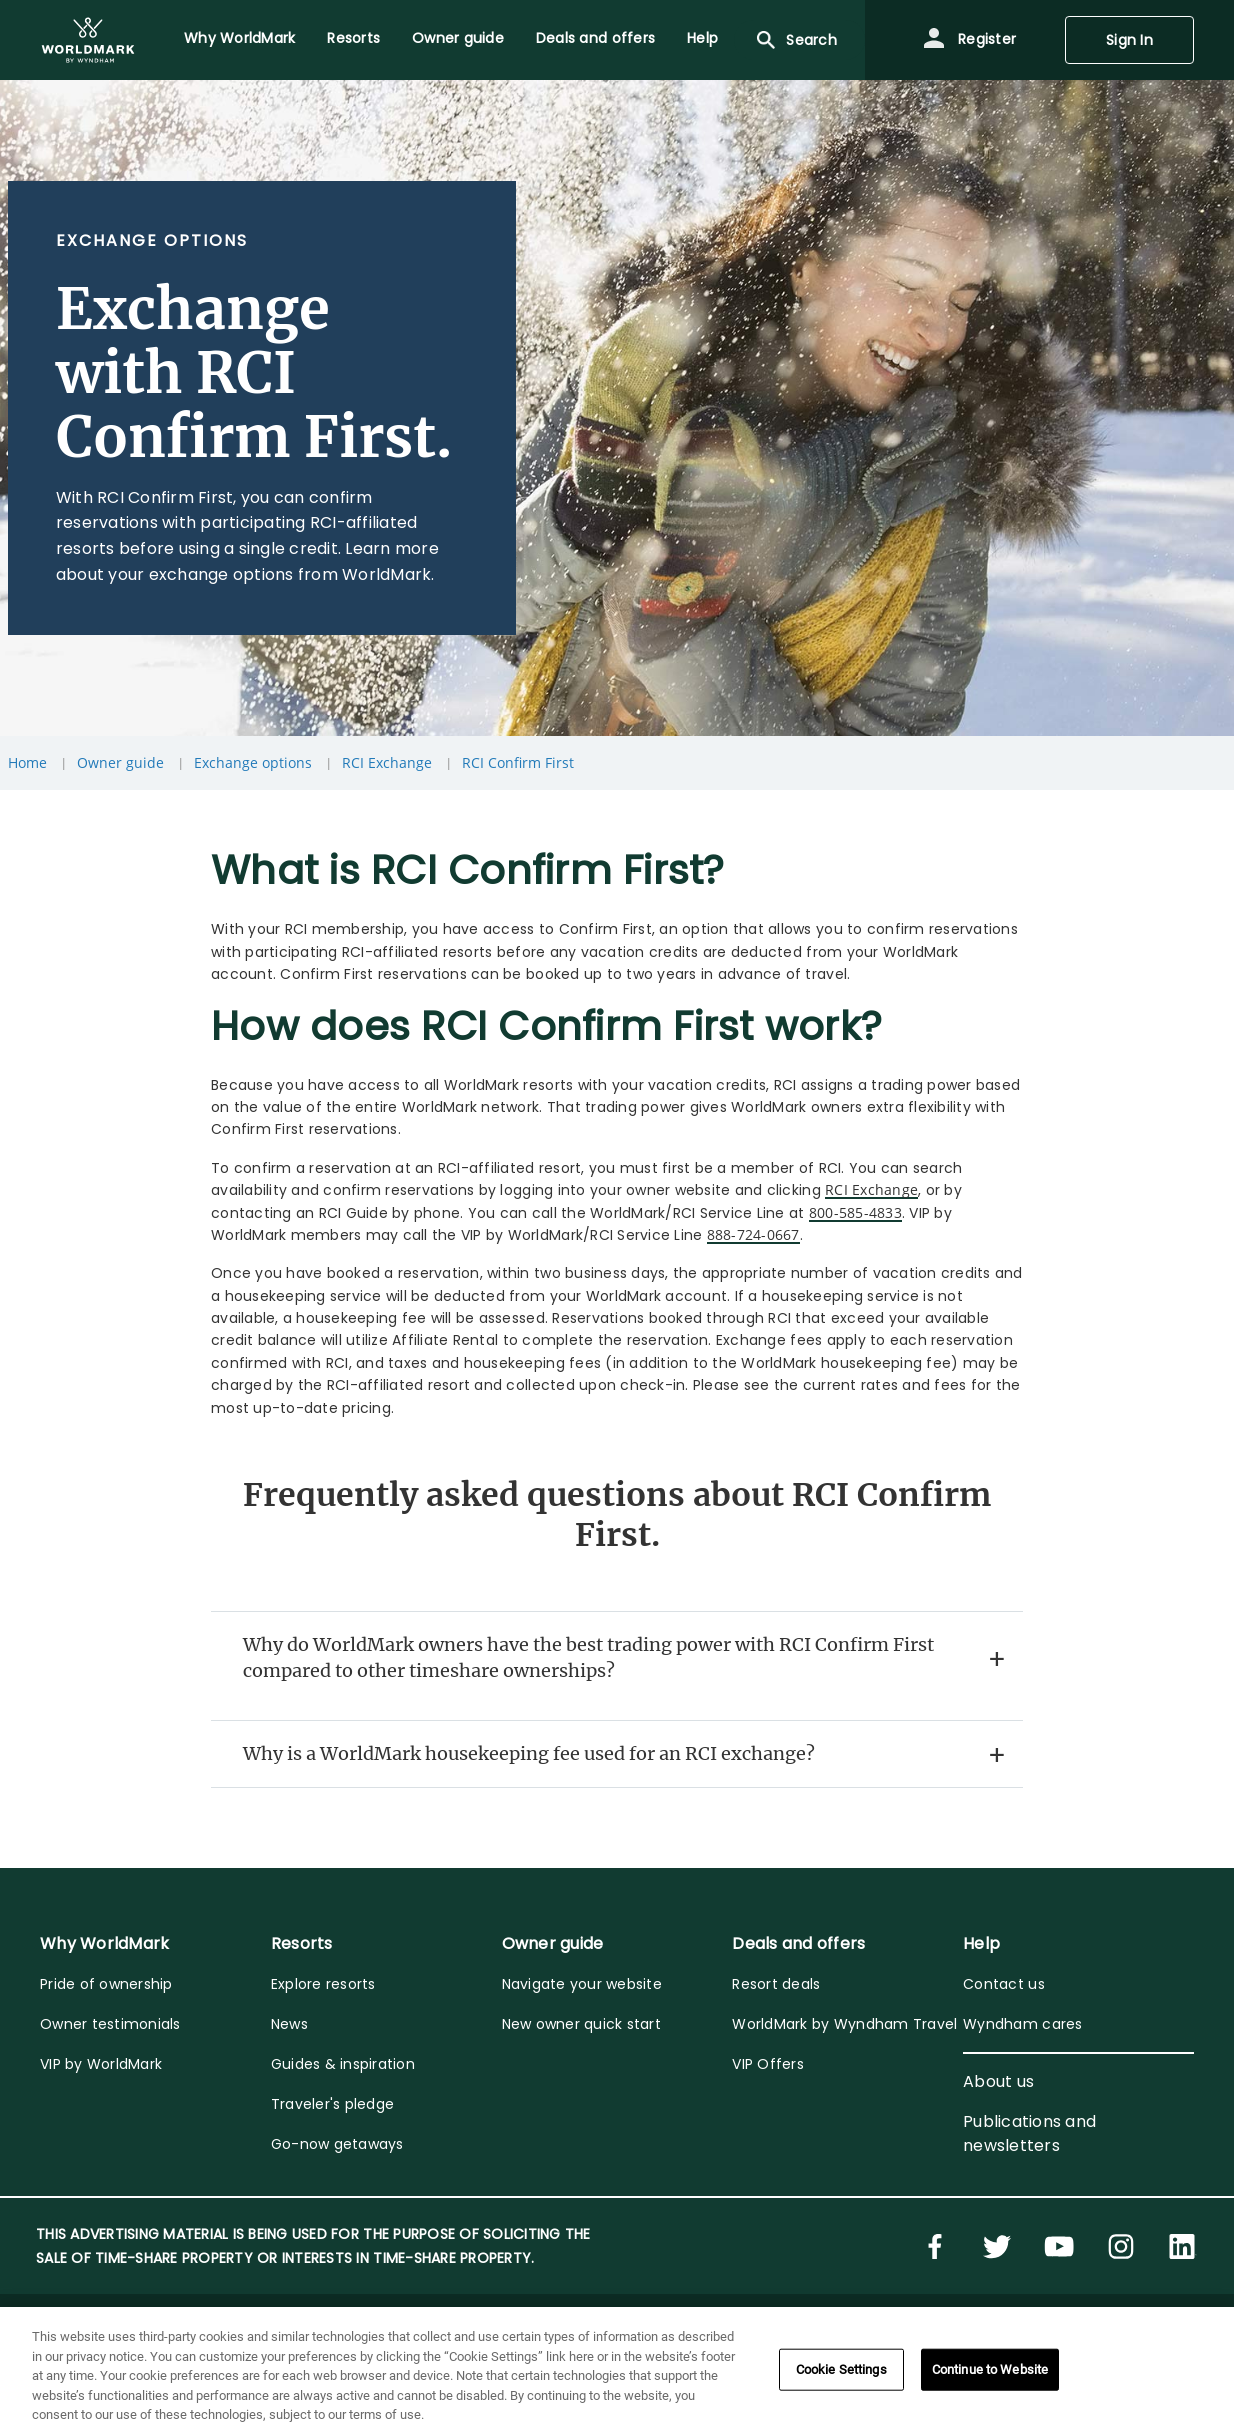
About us (998, 2081)
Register (969, 40)
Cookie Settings (841, 2369)
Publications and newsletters (1029, 2133)
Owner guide (120, 762)
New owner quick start (581, 2024)
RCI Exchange (387, 762)
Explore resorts (323, 1984)
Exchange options (253, 762)
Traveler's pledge (332, 2104)
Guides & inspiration (343, 2064)
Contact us (1004, 1984)
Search (795, 40)
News (289, 2024)
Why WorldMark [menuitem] (239, 38)
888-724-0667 (753, 1234)
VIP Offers (768, 2064)
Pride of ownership (106, 1984)
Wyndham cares (1022, 2024)
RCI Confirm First (518, 762)
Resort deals (776, 1984)
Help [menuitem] (702, 38)
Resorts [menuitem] (353, 38)
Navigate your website (582, 1984)
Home (27, 762)
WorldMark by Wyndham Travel (844, 2024)
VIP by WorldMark (101, 2064)
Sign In (1129, 40)
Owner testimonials (110, 2024)
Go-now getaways (337, 2144)
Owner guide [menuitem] (458, 38)
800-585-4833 (855, 1212)
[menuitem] (88, 40)
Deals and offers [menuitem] (595, 38)
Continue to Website (990, 2369)
